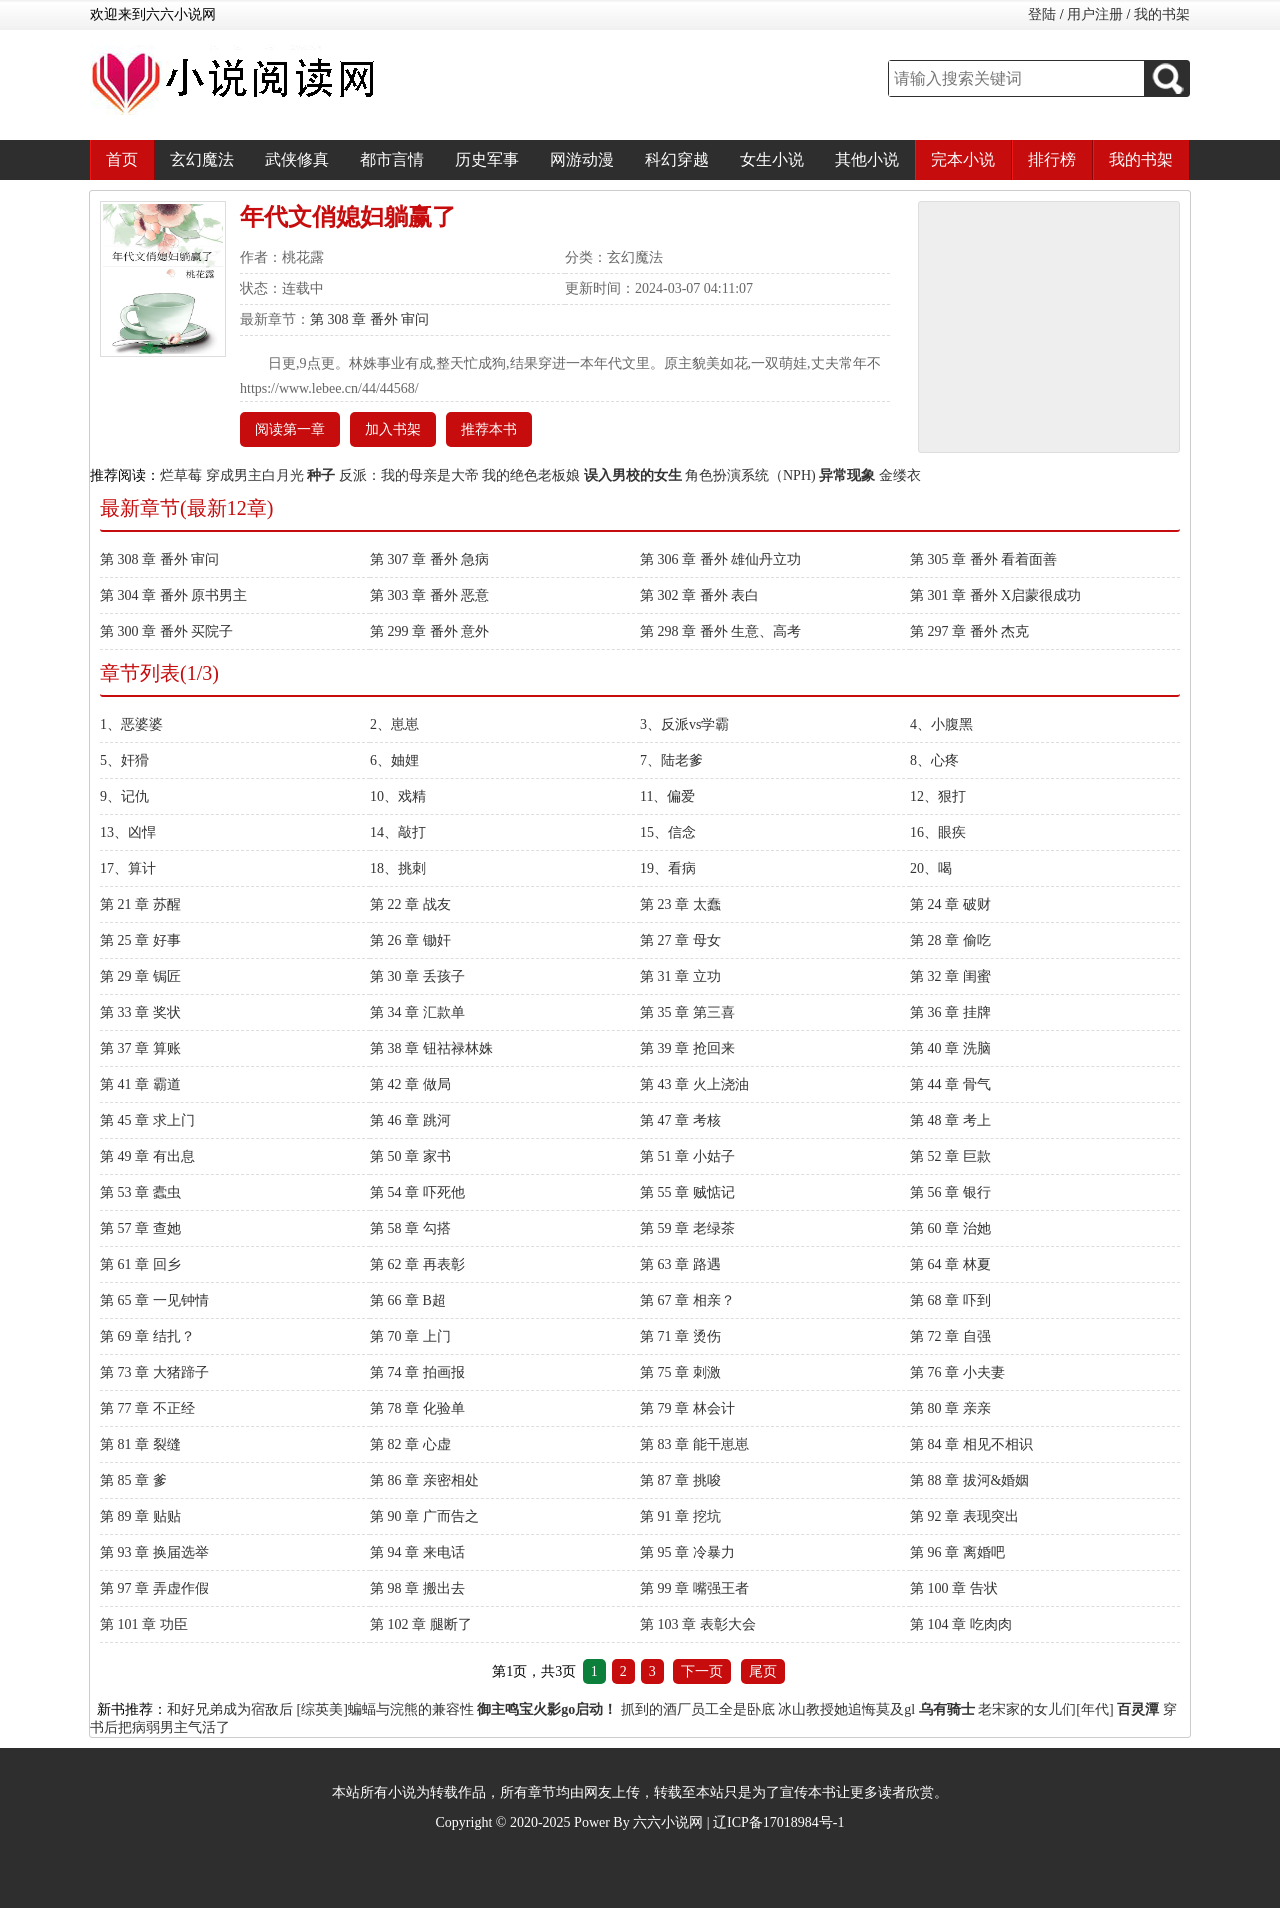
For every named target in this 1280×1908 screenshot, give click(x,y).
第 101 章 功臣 (144, 1624)
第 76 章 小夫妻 (957, 1372)
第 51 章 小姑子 (687, 1156)
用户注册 (1095, 14)
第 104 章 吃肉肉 (961, 1624)
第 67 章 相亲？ (687, 1300)
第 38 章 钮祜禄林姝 (431, 1048)
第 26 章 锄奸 (410, 940)
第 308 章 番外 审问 (369, 319)
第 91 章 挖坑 (680, 1516)
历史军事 (487, 159)
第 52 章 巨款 (950, 1156)
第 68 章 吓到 (950, 1300)
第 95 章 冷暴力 (687, 1552)
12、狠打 (938, 796)
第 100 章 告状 (954, 1588)
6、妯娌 (394, 760)
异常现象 (847, 475)
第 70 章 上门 (410, 1336)
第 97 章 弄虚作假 (154, 1588)
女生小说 (772, 159)
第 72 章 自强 (950, 1336)
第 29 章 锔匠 (140, 976)
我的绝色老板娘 (531, 475)
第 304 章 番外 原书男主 (173, 595)
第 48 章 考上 (950, 1120)
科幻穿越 (677, 159)
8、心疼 (934, 760)
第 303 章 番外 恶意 (429, 595)
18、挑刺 (398, 868)
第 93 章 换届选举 (154, 1552)
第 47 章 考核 (680, 1120)
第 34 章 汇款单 (417, 1012)
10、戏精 (398, 796)
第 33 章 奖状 (140, 1012)
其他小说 (867, 159)
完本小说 (963, 159)
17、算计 (128, 868)
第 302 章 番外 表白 (699, 595)
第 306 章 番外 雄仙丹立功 (720, 559)
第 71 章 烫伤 (680, 1336)
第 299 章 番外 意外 (429, 631)
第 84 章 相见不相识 (971, 1444)
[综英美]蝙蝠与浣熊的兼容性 (385, 1709)
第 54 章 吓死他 (417, 1192)
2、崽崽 (394, 724)
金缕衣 (900, 475)
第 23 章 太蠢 (680, 904)
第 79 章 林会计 (687, 1408)
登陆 (1042, 14)
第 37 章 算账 (140, 1048)
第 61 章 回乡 (140, 1264)
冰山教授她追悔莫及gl (846, 1709)
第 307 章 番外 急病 (429, 559)
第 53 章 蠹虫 (140, 1192)
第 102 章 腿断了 (421, 1624)
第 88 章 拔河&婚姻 (969, 1480)
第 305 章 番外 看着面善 (983, 559)
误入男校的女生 (633, 475)
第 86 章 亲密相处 (424, 1480)
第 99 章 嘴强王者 (694, 1588)
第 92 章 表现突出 (964, 1516)
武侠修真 (297, 159)
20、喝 (931, 868)
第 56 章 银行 (950, 1192)
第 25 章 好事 (140, 940)
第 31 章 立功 (680, 976)
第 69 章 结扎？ (147, 1336)
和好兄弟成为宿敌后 (230, 1709)
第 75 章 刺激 (680, 1372)
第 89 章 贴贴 (140, 1516)
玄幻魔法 (202, 159)
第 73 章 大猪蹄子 (154, 1372)
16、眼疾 (938, 832)
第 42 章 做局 (410, 1084)
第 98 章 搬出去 (417, 1588)
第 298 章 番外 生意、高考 (720, 631)
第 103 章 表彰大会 (698, 1624)
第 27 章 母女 (680, 940)
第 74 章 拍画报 (417, 1372)
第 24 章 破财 (950, 904)
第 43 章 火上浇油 (694, 1084)
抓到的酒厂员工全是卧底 (698, 1709)
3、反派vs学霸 (684, 724)
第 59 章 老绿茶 (687, 1228)
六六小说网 (668, 1822)
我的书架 (1162, 14)
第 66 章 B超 (408, 1300)
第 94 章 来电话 (417, 1552)
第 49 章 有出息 (147, 1156)
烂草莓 (181, 475)
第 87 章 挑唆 (680, 1480)
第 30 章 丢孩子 (417, 976)
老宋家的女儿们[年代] (1045, 1709)
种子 (321, 475)
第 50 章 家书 (410, 1156)
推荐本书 (489, 429)
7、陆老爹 (671, 760)
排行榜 (1052, 159)
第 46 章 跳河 (410, 1120)
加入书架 (393, 429)
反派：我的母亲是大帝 (409, 475)
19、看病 (668, 868)
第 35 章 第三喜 (687, 1012)
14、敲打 (398, 832)
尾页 (763, 1671)
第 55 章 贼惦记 (687, 1192)
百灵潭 (1138, 1709)
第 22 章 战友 (410, 904)
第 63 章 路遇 (680, 1264)
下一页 (702, 1671)
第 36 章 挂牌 (950, 1012)
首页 (122, 159)
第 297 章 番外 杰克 (969, 631)
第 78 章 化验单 (417, 1408)
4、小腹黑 (941, 724)
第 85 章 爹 (133, 1480)
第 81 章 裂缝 (140, 1444)
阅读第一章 (290, 429)
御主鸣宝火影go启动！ (547, 1709)
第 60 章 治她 (950, 1228)
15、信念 (668, 832)
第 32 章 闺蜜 (950, 976)
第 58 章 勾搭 (410, 1228)
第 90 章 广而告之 (424, 1516)
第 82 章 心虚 (410, 1444)
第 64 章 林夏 (950, 1264)
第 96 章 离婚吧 (957, 1552)
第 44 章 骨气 (950, 1084)
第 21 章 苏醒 (140, 904)
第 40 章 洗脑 (950, 1048)
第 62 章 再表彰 (417, 1264)
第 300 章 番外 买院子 (166, 631)
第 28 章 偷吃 (950, 940)
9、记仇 (124, 796)
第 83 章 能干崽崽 (694, 1444)
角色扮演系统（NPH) (750, 475)
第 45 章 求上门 (147, 1120)
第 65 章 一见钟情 (154, 1300)
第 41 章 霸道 (140, 1084)
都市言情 (392, 159)
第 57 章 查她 (140, 1228)
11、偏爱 (667, 796)
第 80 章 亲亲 (950, 1408)
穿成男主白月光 (255, 475)
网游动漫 (582, 159)
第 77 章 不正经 (147, 1408)
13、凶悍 (128, 832)
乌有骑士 (947, 1709)
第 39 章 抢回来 (687, 1048)
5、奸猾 (124, 760)
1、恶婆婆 (131, 724)
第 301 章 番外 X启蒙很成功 (995, 595)
